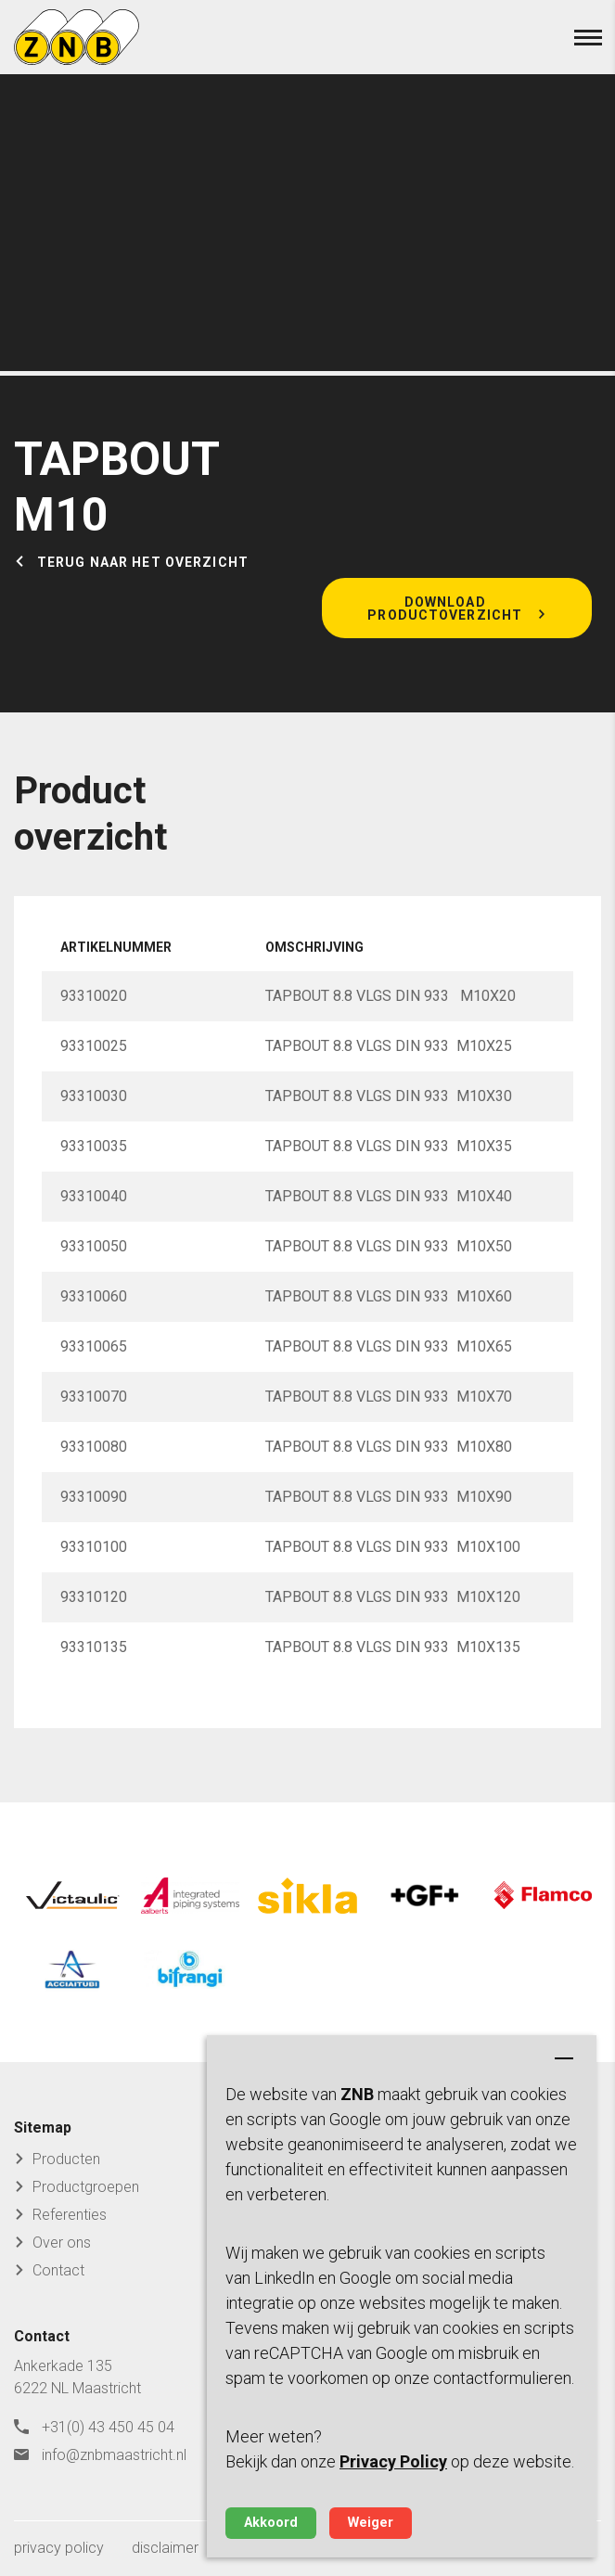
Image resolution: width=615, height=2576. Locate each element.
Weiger (370, 2523)
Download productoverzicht (444, 608)
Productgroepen (85, 2187)
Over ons (61, 2242)
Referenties (69, 2215)
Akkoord (271, 2523)
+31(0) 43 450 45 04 (108, 2427)
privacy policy (59, 2548)
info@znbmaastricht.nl (114, 2455)
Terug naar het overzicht (143, 562)
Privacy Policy (393, 2461)
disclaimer (165, 2548)
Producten (66, 2159)
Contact (58, 2270)
